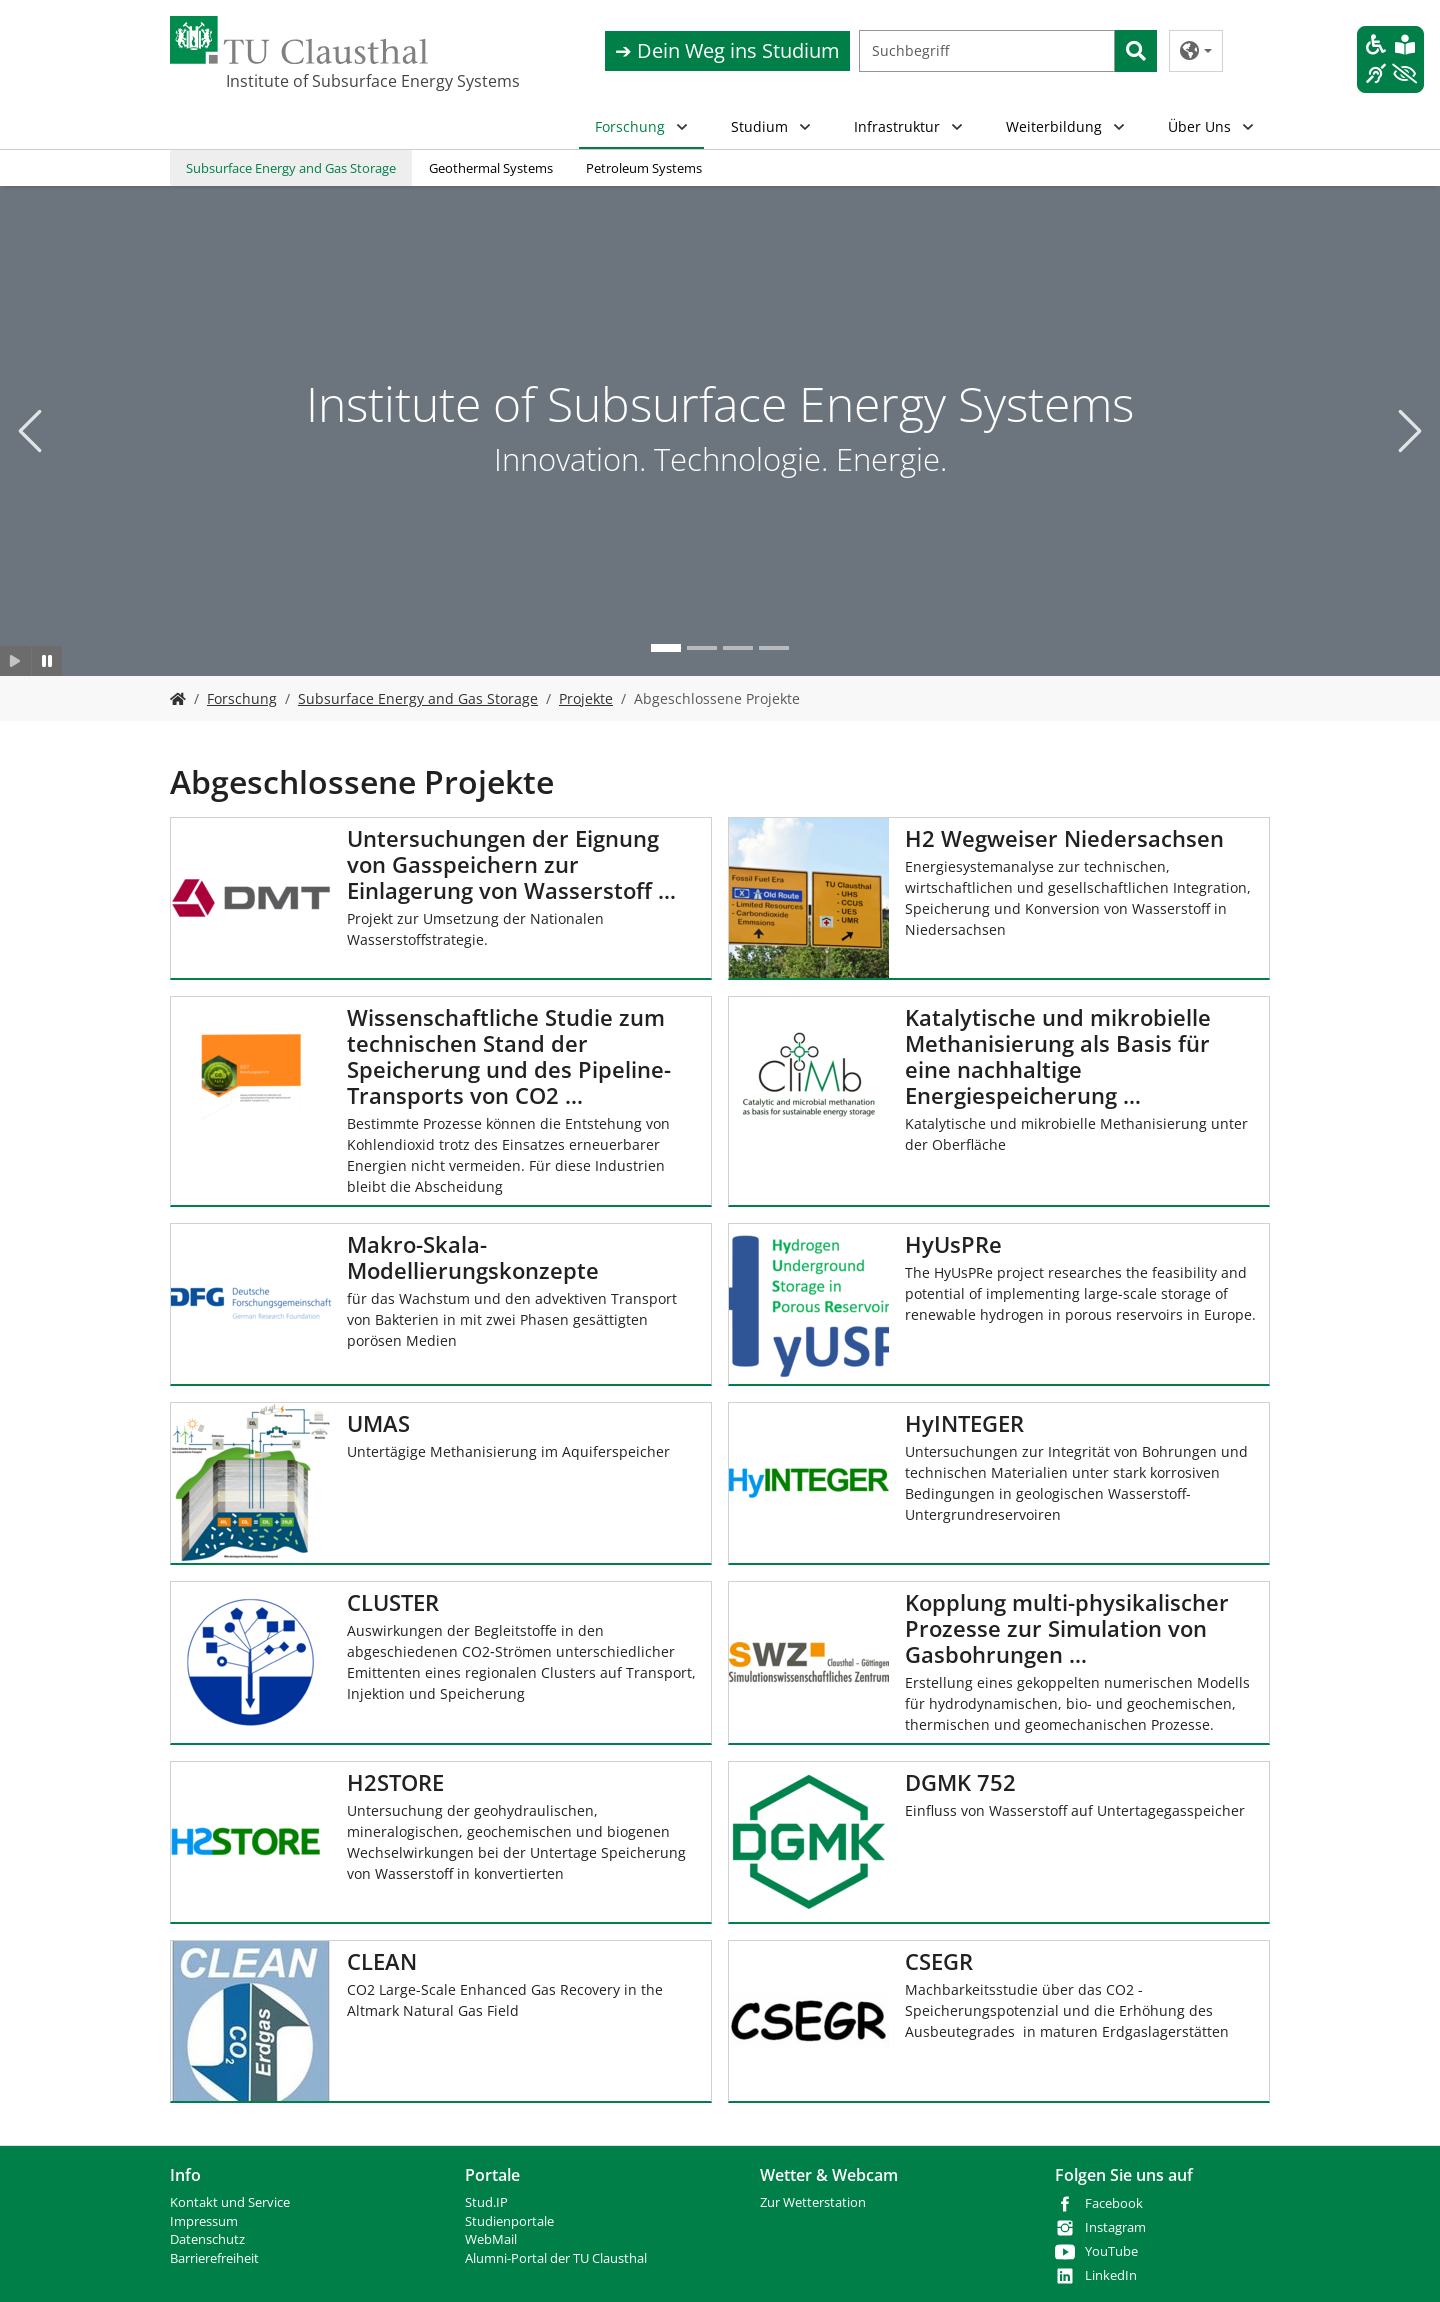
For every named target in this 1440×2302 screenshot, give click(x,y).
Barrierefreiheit (214, 2258)
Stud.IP (486, 2202)
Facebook (1114, 2203)
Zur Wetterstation (813, 2202)
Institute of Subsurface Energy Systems (326, 81)
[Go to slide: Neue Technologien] (702, 648)
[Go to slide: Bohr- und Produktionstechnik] (774, 648)
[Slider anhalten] (47, 661)
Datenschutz (207, 2239)
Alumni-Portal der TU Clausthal (556, 2258)
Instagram (1115, 2227)
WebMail (491, 2239)
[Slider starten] (15, 661)
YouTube (1111, 2251)
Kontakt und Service (230, 2202)
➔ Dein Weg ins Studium (727, 50)
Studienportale (509, 2221)
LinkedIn (1111, 2275)
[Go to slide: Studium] (738, 648)
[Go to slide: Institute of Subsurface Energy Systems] (666, 648)
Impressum (204, 2221)
